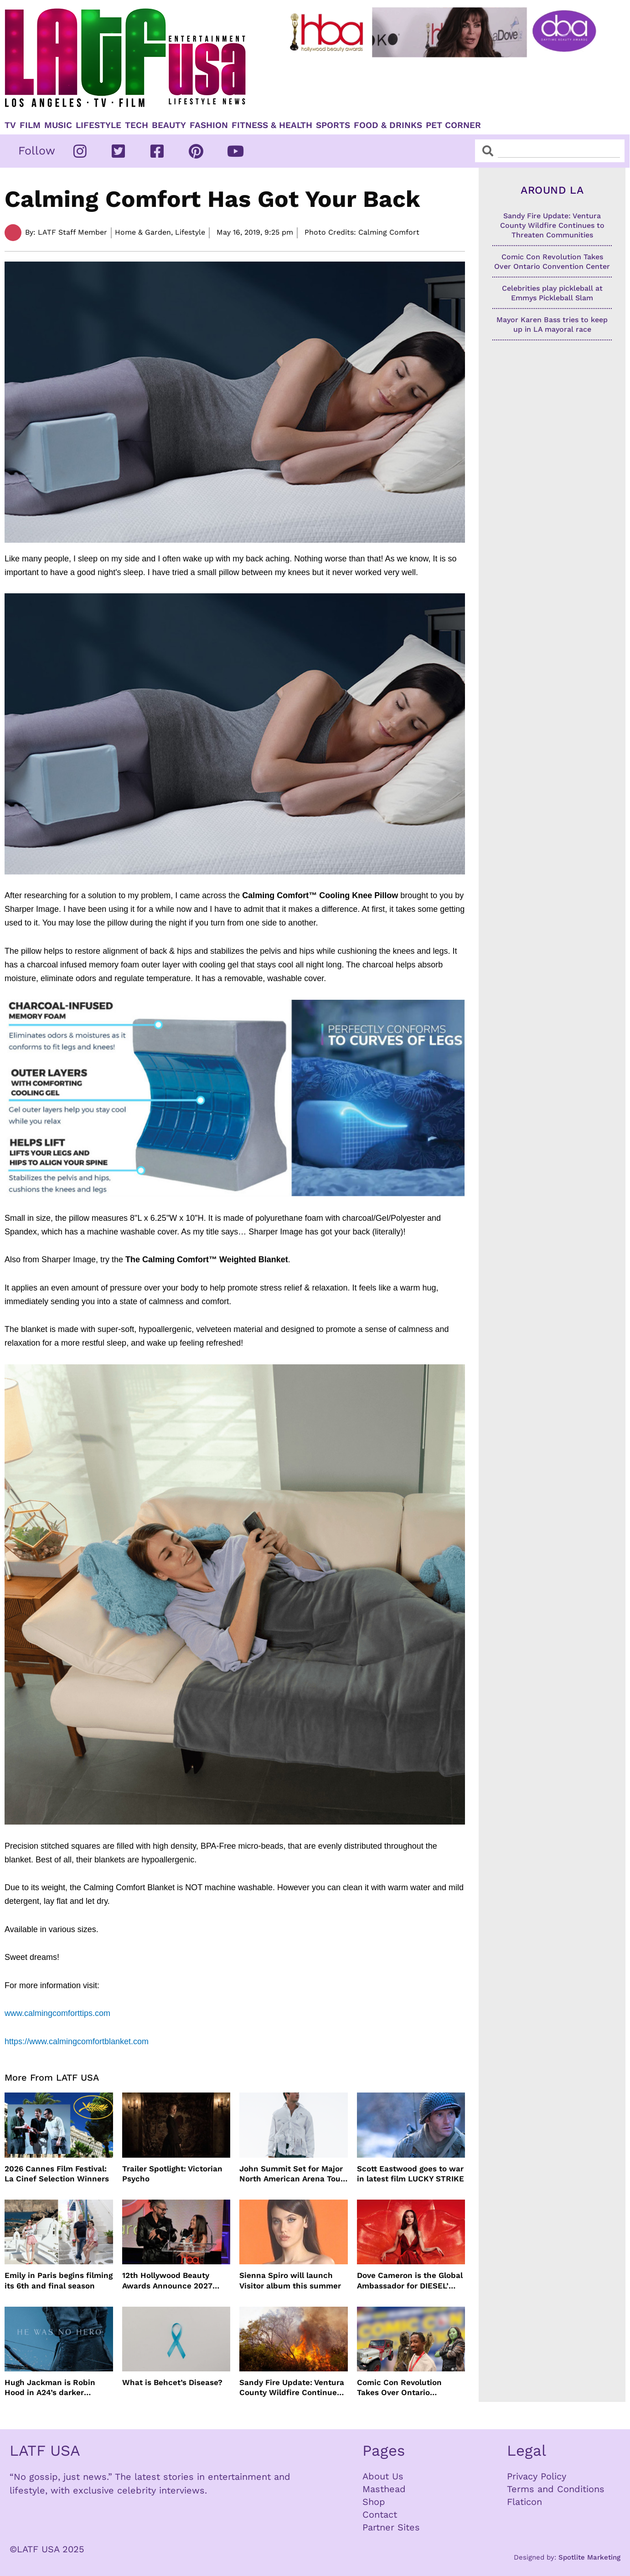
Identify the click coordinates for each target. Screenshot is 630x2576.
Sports (333, 125)
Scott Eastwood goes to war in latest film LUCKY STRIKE (410, 2173)
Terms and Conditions (555, 2488)
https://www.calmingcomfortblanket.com (77, 2041)
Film (30, 125)
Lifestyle (98, 125)
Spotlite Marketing (589, 2557)
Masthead (384, 2488)
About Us (382, 2476)
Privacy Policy (536, 2476)
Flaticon (524, 2501)
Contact (379, 2514)
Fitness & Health (272, 125)
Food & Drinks (388, 125)
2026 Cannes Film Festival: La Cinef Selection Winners (57, 2173)
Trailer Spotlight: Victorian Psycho (172, 2173)
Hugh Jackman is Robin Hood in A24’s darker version (50, 2387)
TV (10, 125)
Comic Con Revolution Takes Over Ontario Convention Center (399, 2387)
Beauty (169, 125)
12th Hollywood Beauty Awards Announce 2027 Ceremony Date (167, 2280)
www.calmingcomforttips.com (59, 2013)
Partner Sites (391, 2527)
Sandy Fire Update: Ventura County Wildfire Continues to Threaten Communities (291, 2387)
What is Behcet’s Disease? (172, 2382)
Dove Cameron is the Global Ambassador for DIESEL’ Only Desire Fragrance (410, 2280)
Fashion (209, 125)
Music (58, 125)
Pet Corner (453, 125)
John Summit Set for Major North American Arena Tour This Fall (291, 2174)
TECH (136, 125)
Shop (373, 2501)
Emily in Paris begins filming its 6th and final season (59, 2280)
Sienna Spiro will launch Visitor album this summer (290, 2280)
